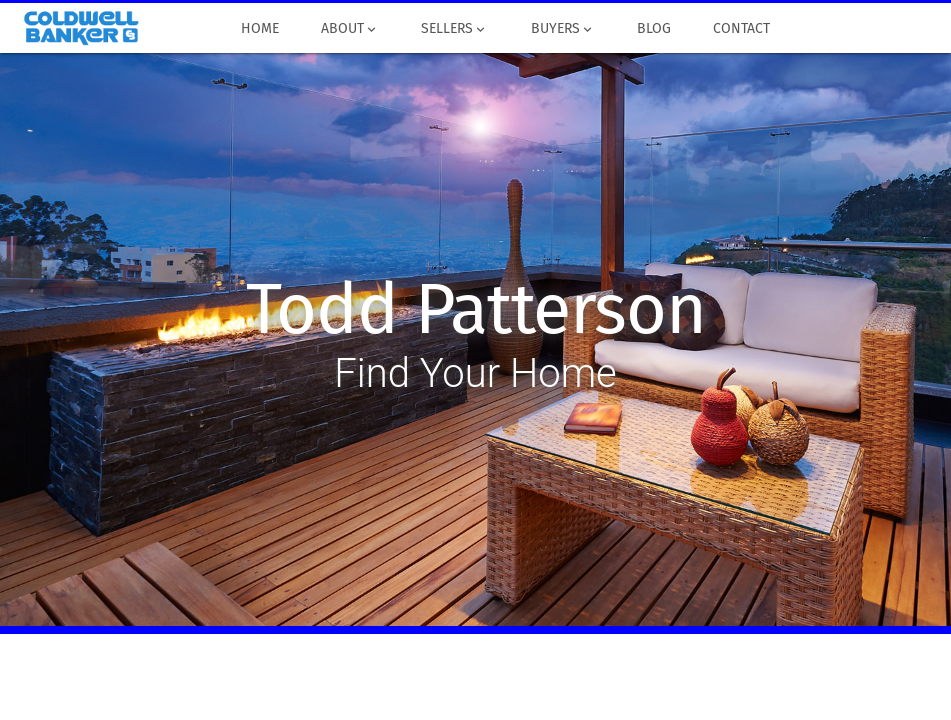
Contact (741, 29)
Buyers (562, 29)
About (350, 29)
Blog (654, 29)
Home (260, 29)
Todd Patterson (475, 310)
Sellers (454, 29)
